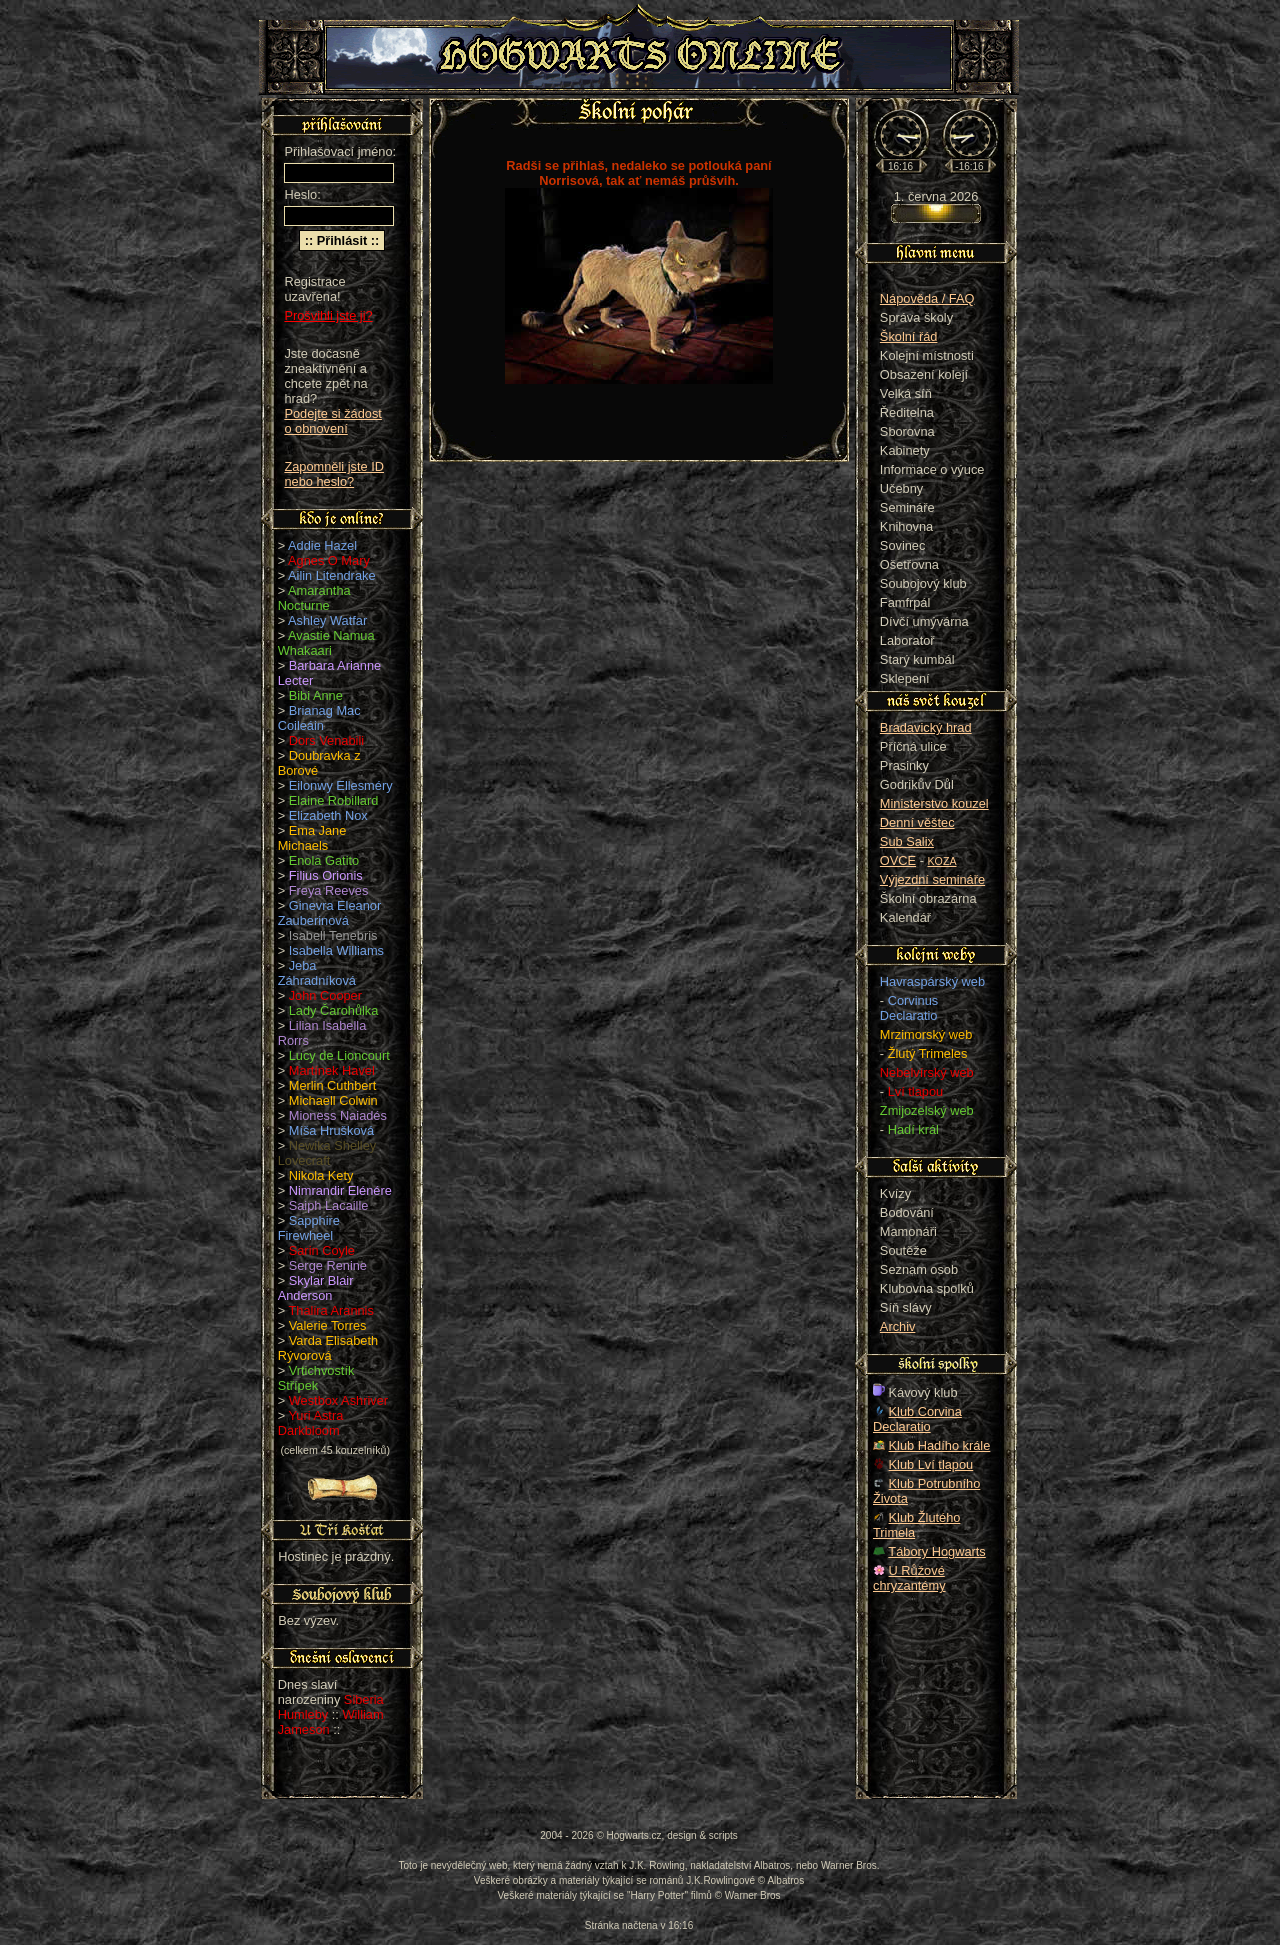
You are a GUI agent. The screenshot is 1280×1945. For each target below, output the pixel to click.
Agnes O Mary (329, 560)
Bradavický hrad (926, 727)
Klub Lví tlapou (931, 1464)
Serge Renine (328, 1265)
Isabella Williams (336, 950)
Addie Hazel (322, 545)
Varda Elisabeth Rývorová (328, 1348)
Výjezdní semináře (932, 879)
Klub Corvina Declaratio (917, 1419)
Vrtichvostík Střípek (316, 1378)
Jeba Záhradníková (317, 973)
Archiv (898, 1326)
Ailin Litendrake (332, 575)
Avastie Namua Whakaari (326, 643)
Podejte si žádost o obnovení (332, 421)
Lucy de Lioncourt (339, 1055)
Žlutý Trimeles (928, 1053)
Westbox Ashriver (338, 1400)
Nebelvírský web (927, 1072)
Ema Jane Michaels (312, 838)
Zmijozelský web (927, 1110)
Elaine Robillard (334, 800)
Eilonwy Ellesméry (341, 785)
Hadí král (913, 1129)
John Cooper (325, 995)
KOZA (942, 861)
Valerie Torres (328, 1325)
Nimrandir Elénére (340, 1190)
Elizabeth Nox (328, 815)
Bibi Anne (316, 695)
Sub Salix (907, 841)
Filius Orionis (326, 875)
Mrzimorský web (926, 1034)
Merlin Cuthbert (332, 1085)
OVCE (898, 860)
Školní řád (909, 336)
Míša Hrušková (331, 1130)
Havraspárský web (932, 981)
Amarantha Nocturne (314, 598)
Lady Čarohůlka (334, 1010)
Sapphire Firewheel (309, 1228)
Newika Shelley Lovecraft (327, 1153)
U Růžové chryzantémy (909, 1578)
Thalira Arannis (331, 1310)
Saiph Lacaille (329, 1205)
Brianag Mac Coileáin (319, 718)
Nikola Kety (321, 1175)
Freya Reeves (329, 890)
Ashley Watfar (327, 620)
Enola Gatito (324, 860)
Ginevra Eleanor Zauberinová (330, 913)
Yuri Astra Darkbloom (311, 1423)
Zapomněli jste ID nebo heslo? (334, 474)
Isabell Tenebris (333, 935)
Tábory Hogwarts (936, 1551)
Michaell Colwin (333, 1100)
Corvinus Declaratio (909, 1008)
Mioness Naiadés (338, 1115)
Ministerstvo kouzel (934, 803)
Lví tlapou (916, 1091)
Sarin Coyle (322, 1250)
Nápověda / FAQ (927, 298)
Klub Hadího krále (940, 1445)
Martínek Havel (332, 1070)
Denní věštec (917, 822)
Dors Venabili (326, 740)
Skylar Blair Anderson (316, 1288)
